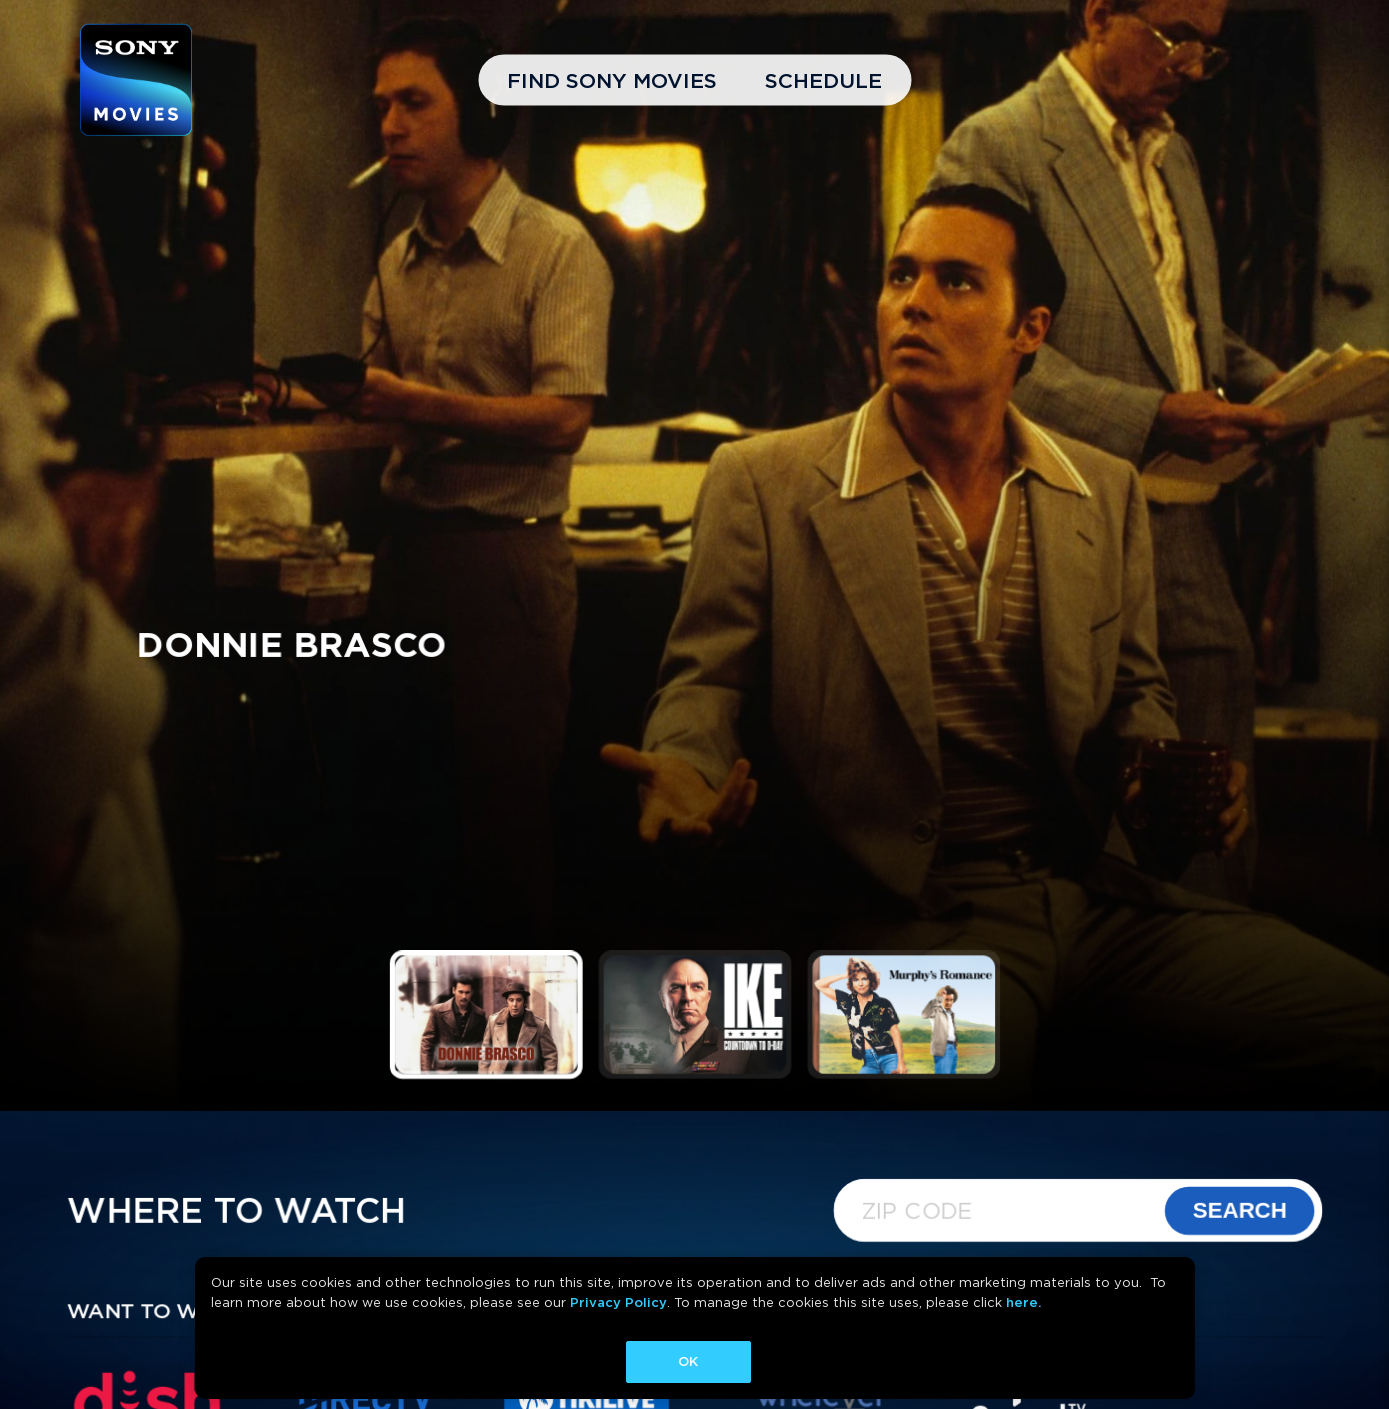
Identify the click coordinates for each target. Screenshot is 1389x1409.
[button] (485, 1015)
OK (688, 1361)
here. (1023, 1302)
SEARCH (1240, 1210)
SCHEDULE (823, 80)
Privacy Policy (618, 1302)
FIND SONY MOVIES (612, 80)
